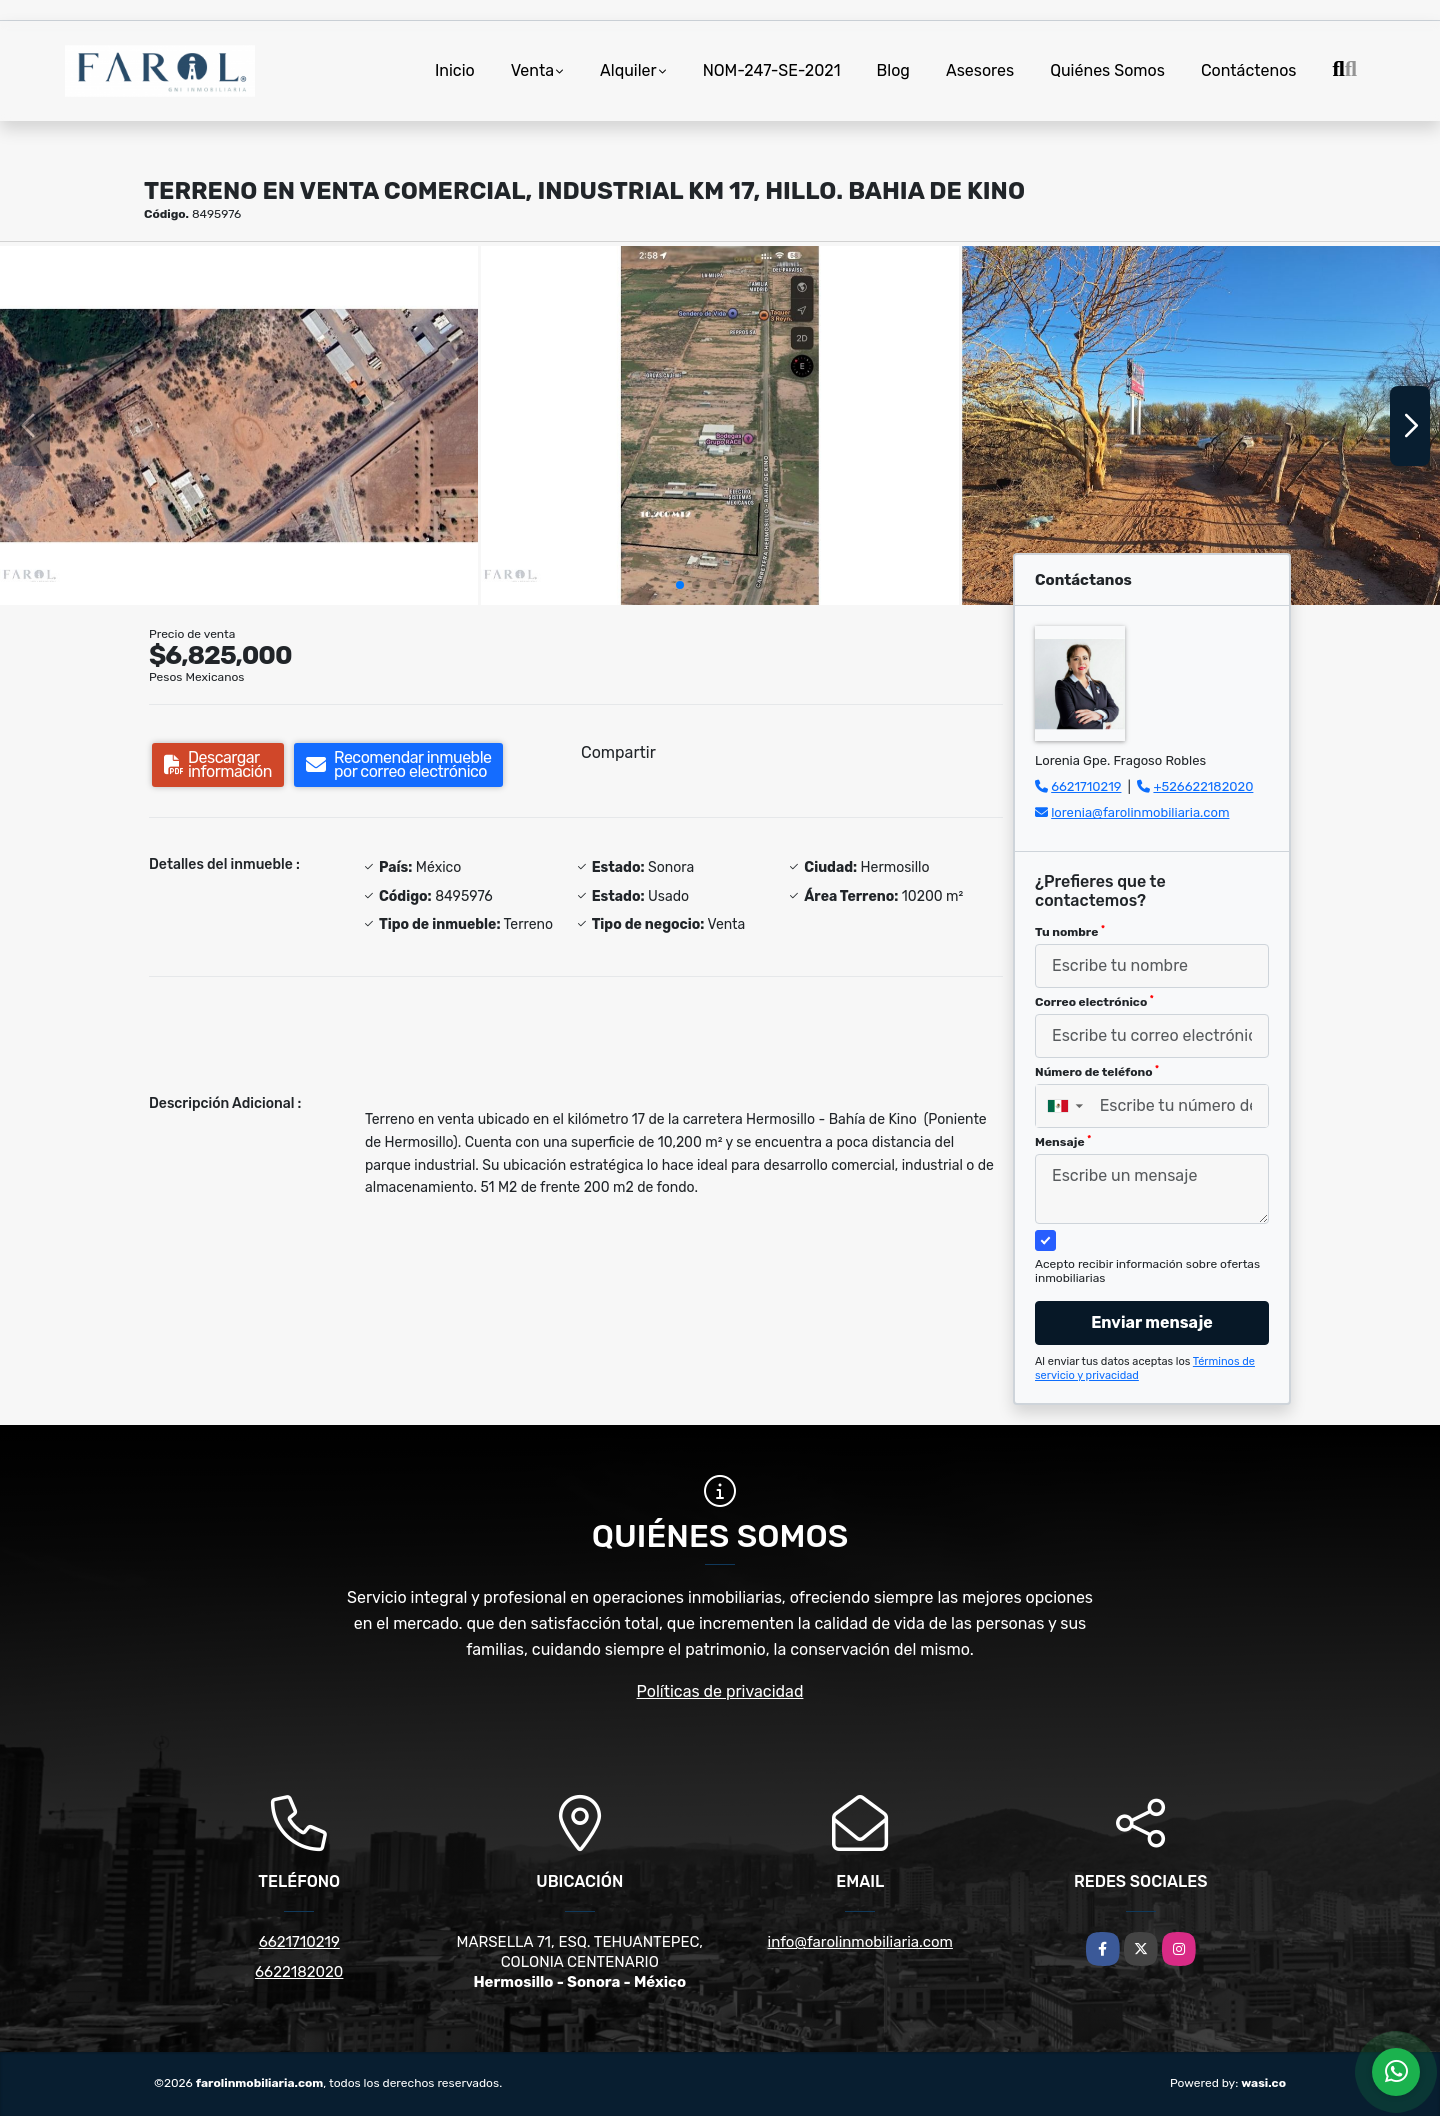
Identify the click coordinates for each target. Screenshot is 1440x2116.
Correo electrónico (1094, 1002)
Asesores (980, 70)
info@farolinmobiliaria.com (860, 1942)
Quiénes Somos (1107, 70)
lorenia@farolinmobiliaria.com (1140, 812)
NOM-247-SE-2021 (772, 70)
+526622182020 (1203, 786)
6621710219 (1086, 786)
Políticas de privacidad (720, 1691)
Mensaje (1063, 1142)
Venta (532, 70)
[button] (680, 585)
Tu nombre (1070, 932)
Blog (893, 70)
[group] (239, 425)
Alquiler (628, 70)
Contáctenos (1249, 70)
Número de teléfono (1097, 1072)
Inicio (455, 70)
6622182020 (299, 1972)
